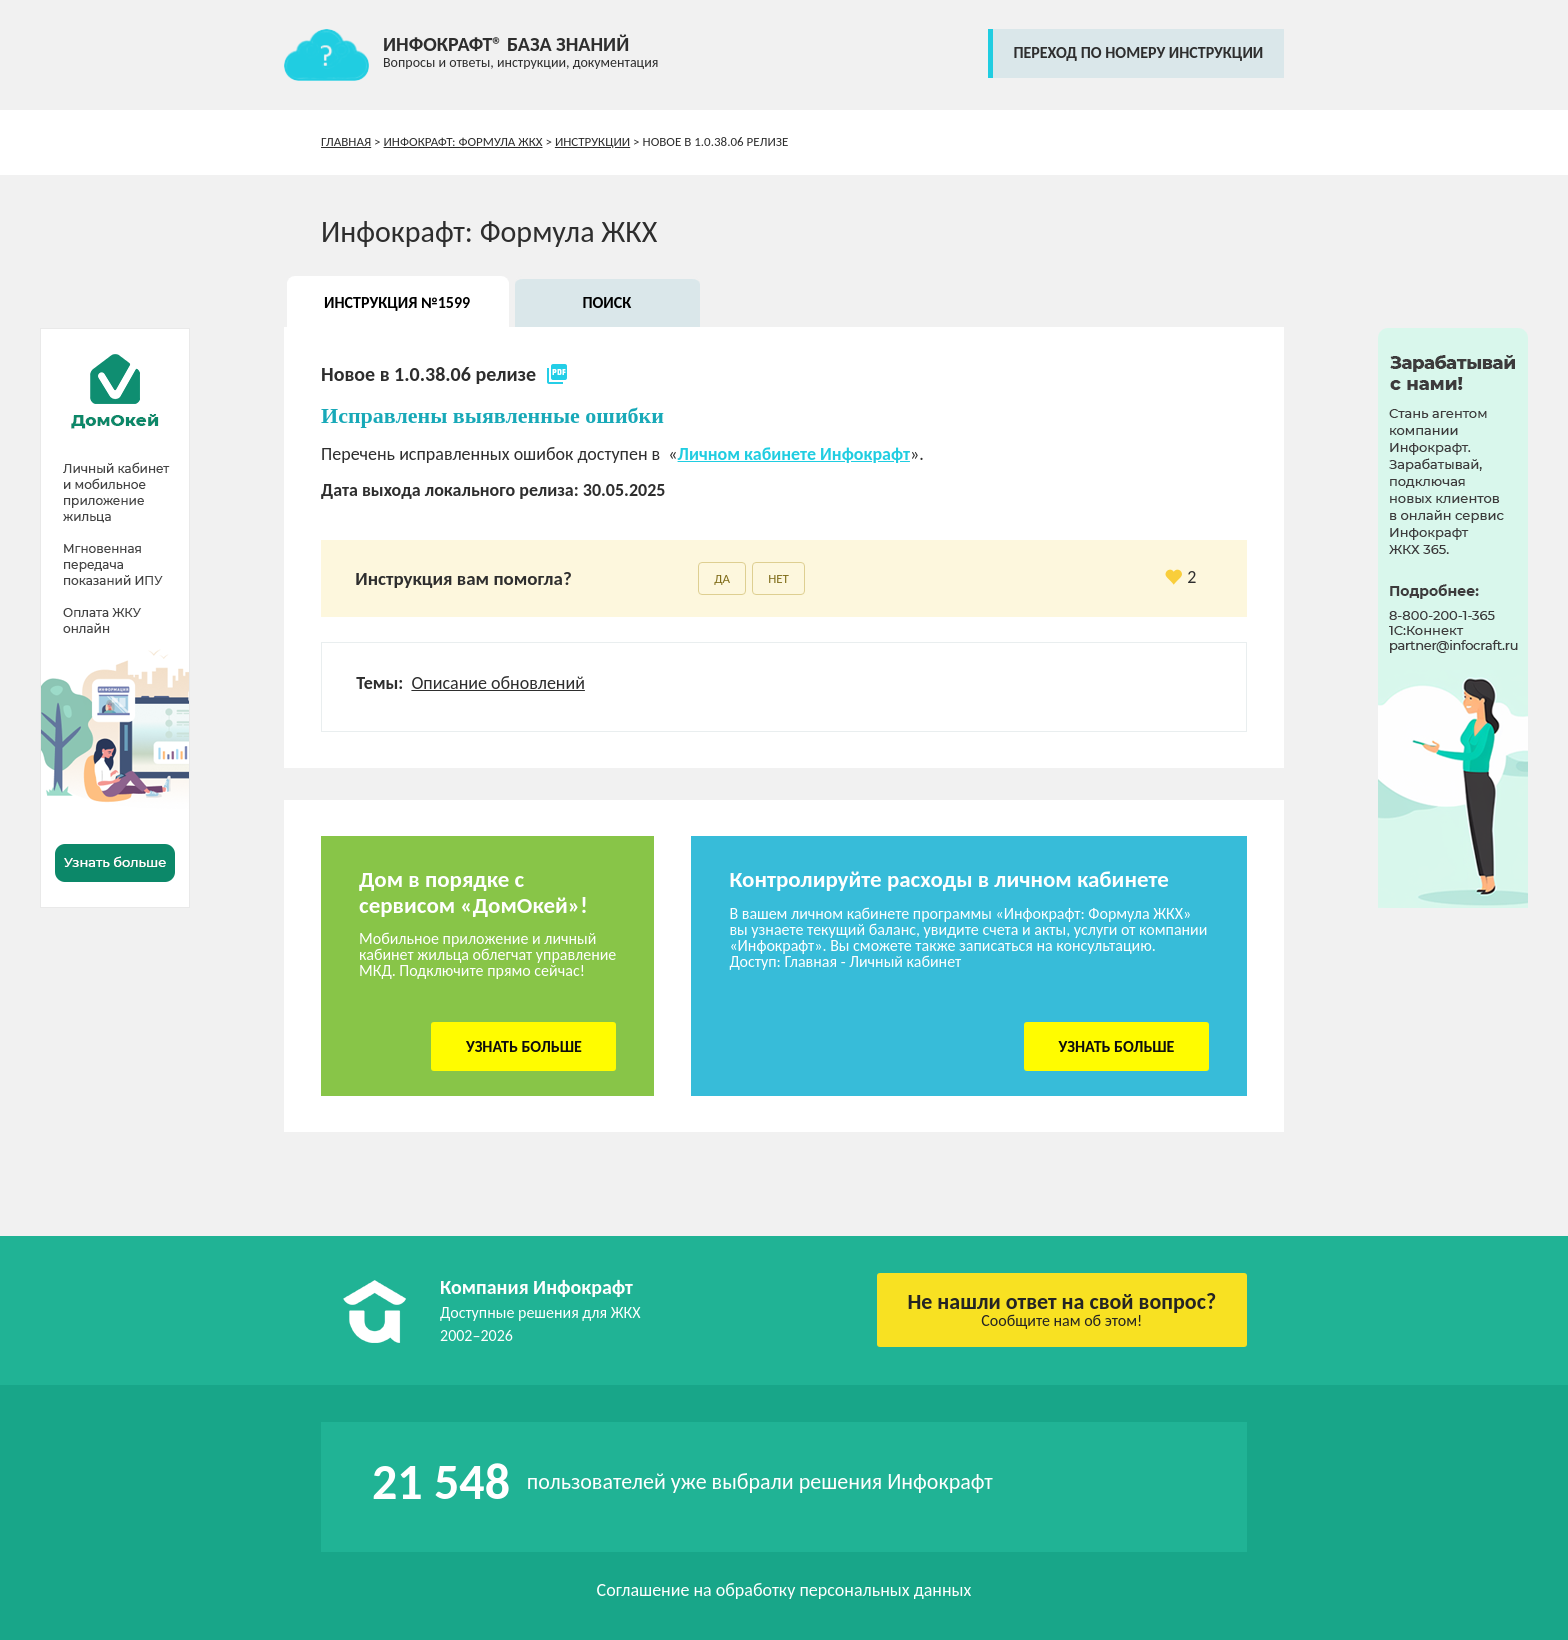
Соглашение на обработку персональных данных (784, 1590)
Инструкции (592, 141)
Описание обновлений (498, 683)
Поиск (606, 302)
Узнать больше (524, 1046)
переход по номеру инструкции (1138, 52)
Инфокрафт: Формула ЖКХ (463, 141)
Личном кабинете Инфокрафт (794, 454)
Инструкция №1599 (397, 302)
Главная (346, 141)
